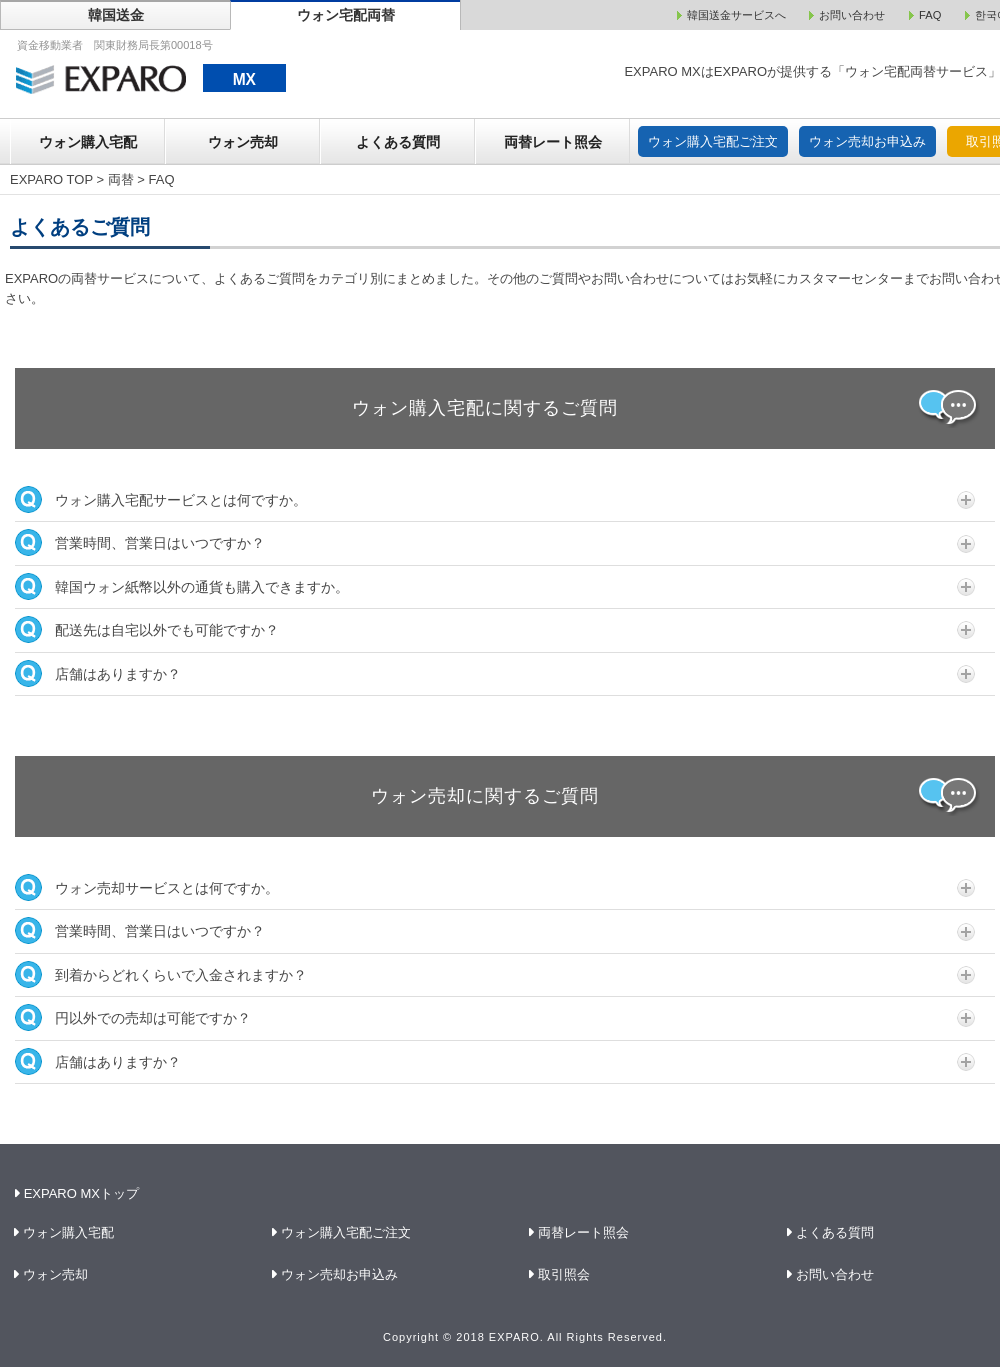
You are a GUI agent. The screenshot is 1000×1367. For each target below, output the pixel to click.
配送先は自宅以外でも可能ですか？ (495, 629)
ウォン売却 (243, 142)
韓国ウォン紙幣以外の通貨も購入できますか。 (495, 586)
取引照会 (564, 1274)
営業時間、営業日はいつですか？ (495, 542)
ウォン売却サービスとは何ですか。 (495, 887)
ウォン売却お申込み (867, 141)
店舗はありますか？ (495, 673)
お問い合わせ (835, 1274)
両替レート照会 (553, 142)
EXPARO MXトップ (78, 1193)
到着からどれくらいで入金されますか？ (495, 974)
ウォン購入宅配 (88, 142)
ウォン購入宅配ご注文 (713, 141)
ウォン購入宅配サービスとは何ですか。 (495, 499)
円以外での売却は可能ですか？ (495, 1017)
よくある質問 (398, 142)
